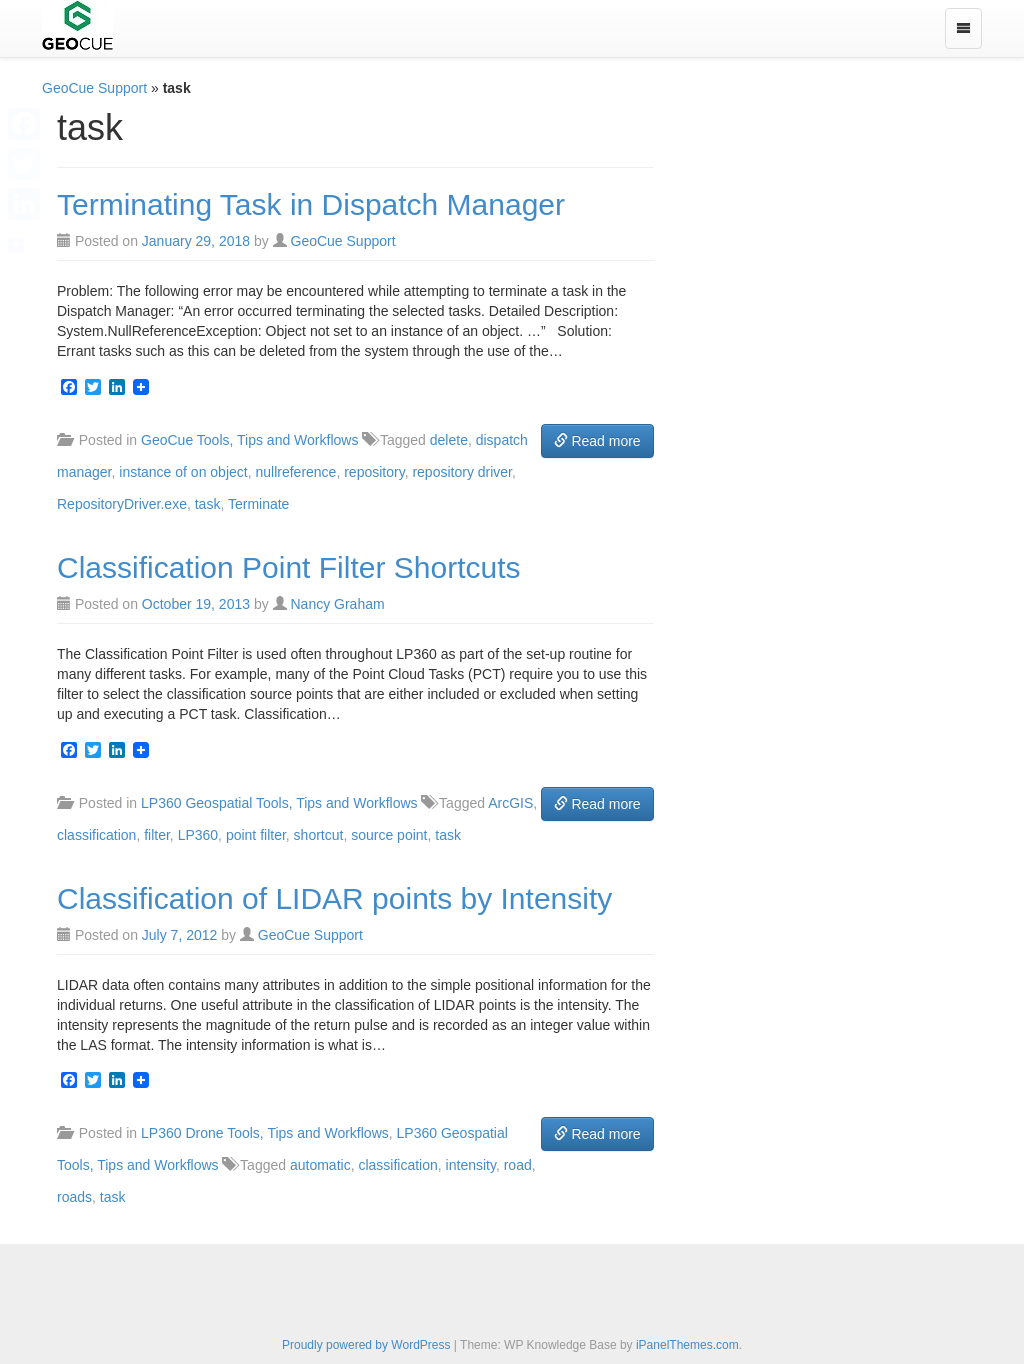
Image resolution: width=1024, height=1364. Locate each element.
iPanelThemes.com (687, 1345)
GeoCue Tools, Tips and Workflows (249, 440)
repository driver (462, 472)
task (208, 504)
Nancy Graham (337, 604)
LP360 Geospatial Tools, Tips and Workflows (279, 803)
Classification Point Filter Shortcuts (289, 567)
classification (96, 835)
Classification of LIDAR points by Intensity (334, 898)
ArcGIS (510, 803)
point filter (256, 835)
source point (389, 835)
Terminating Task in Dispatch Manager (311, 204)
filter (157, 835)
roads (74, 1197)
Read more (597, 441)
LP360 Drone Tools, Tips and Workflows (265, 1133)
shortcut (319, 835)
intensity (471, 1165)
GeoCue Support (94, 88)
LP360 (198, 835)
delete (449, 440)
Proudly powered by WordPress (366, 1345)
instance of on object (183, 472)
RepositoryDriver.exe (122, 504)
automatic (320, 1165)
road (518, 1165)
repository (374, 472)
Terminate (258, 504)
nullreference (295, 472)
